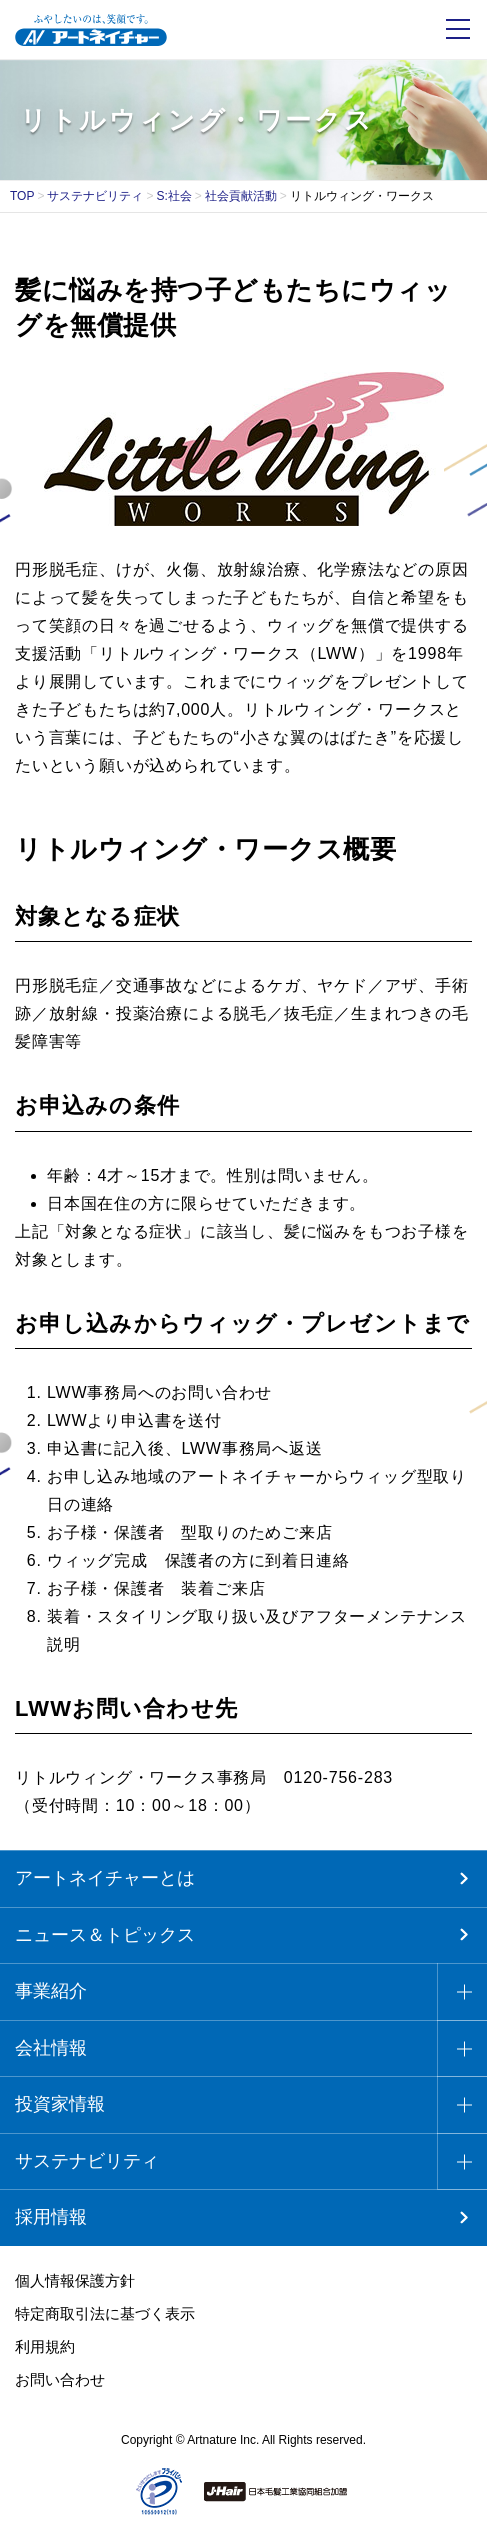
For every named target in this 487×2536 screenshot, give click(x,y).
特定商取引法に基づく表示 (105, 2313)
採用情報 (51, 2217)
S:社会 (173, 196)
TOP (22, 196)
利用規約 (45, 2346)
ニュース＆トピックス (105, 1935)
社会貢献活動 (241, 196)
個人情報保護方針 (75, 2280)
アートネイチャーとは (105, 1878)
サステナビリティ (95, 196)
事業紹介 (51, 1991)
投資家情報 (60, 2104)
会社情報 (51, 2048)
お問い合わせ (60, 2379)
